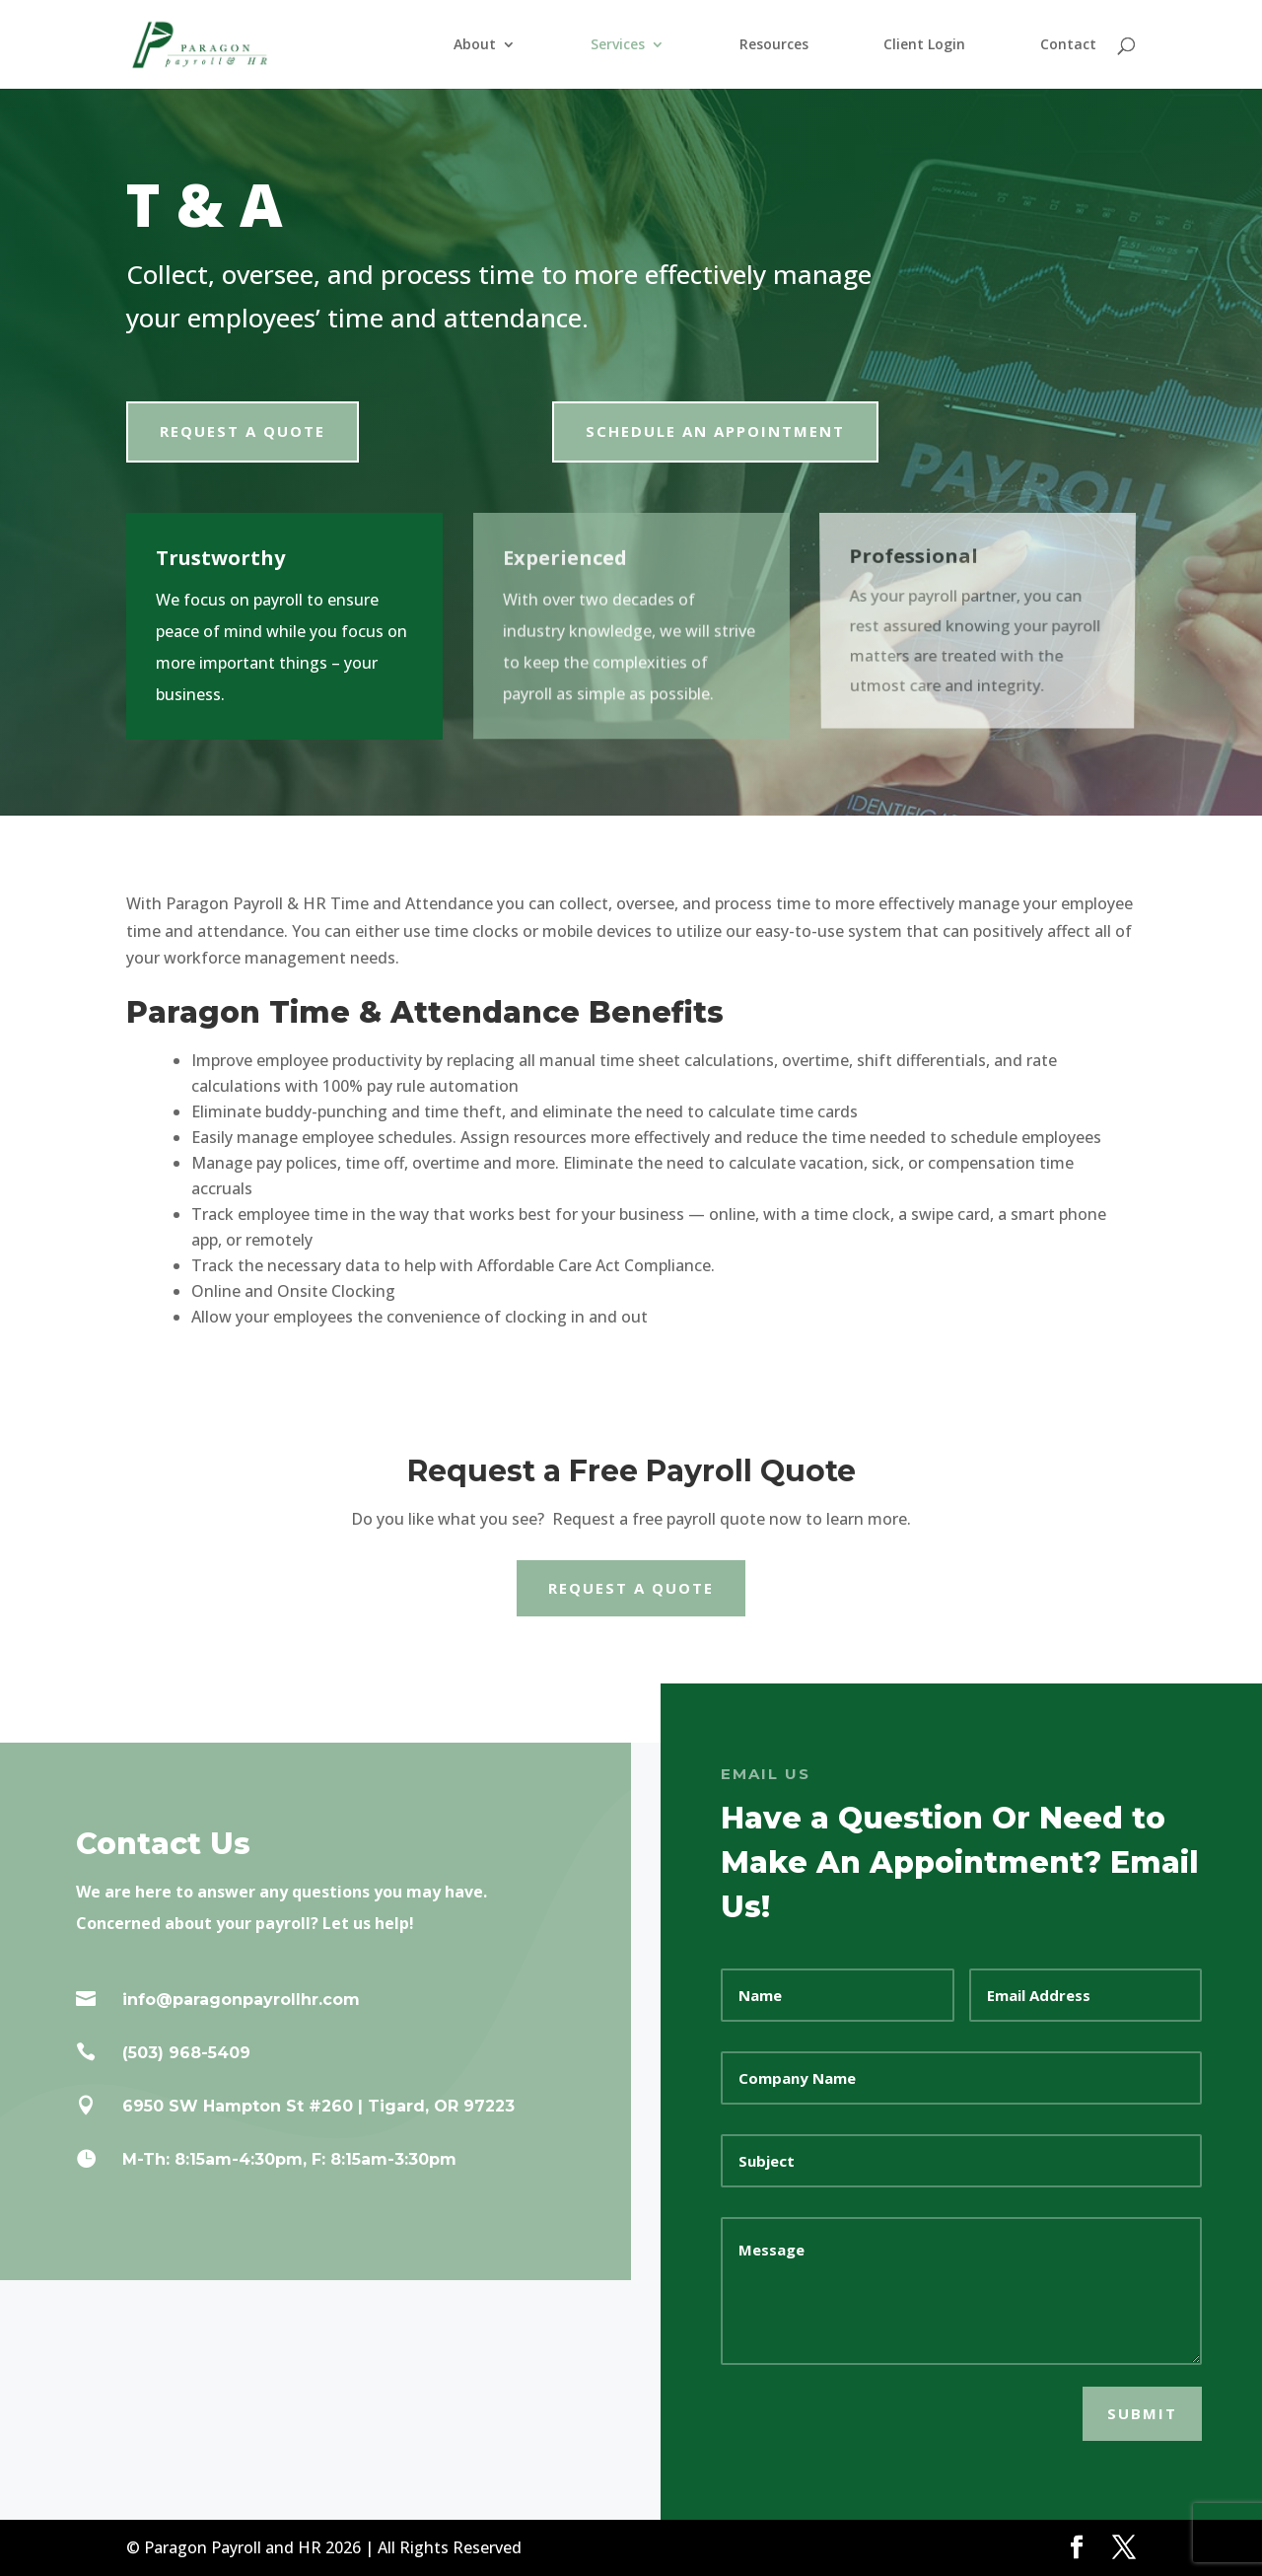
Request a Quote (242, 431)
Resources (773, 45)
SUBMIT (1142, 2413)
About (475, 45)
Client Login (924, 45)
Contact (1068, 45)
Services (618, 45)
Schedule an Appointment (715, 431)
